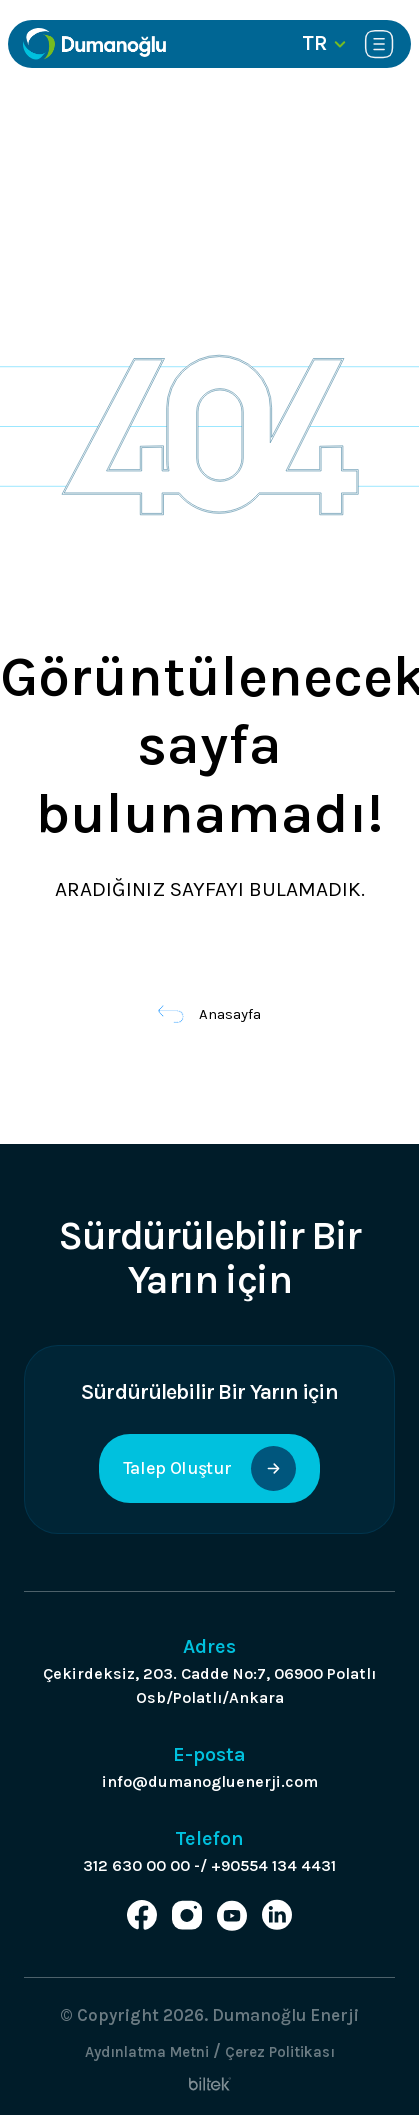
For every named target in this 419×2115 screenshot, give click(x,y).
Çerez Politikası (280, 2052)
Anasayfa (209, 1014)
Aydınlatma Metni (147, 2052)
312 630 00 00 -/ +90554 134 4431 (209, 1865)
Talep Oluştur (209, 1468)
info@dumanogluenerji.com (210, 1781)
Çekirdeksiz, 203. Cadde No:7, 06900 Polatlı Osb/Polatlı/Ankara (209, 1685)
